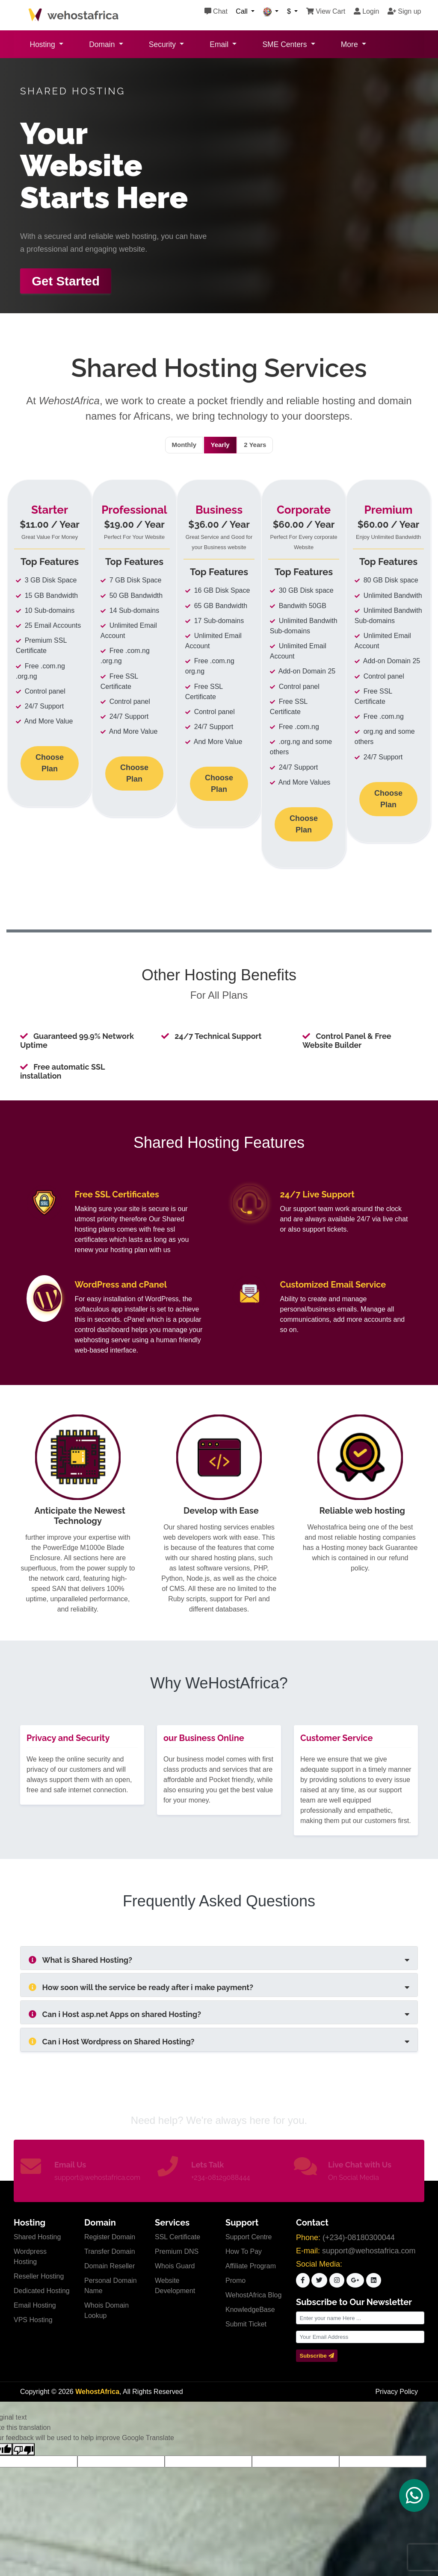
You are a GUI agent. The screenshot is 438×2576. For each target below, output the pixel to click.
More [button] (350, 44)
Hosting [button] (43, 44)
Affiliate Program (250, 2266)
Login (366, 11)
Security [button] (163, 44)
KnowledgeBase (250, 2310)
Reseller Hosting (39, 2276)
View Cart (326, 11)
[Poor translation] (23, 2450)
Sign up (404, 11)
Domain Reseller (109, 2266)
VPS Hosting (33, 2320)
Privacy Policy (396, 2392)
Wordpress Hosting (30, 2257)
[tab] (219, 1958)
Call (242, 11)
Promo (235, 2281)
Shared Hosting (37, 2237)
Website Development (175, 2286)
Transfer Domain (109, 2251)
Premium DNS (176, 2251)
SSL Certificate (177, 2237)
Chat (216, 11)
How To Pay (243, 2251)
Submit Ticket (245, 2324)
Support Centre (248, 2237)
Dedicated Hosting (42, 2291)
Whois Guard (175, 2266)
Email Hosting (35, 2305)
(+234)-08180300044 (359, 2238)
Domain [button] (103, 44)
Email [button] (220, 44)
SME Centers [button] (285, 44)
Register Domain (109, 2237)
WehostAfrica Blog (253, 2295)
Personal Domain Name (110, 2286)
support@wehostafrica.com (97, 2178)
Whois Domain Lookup (106, 2311)
